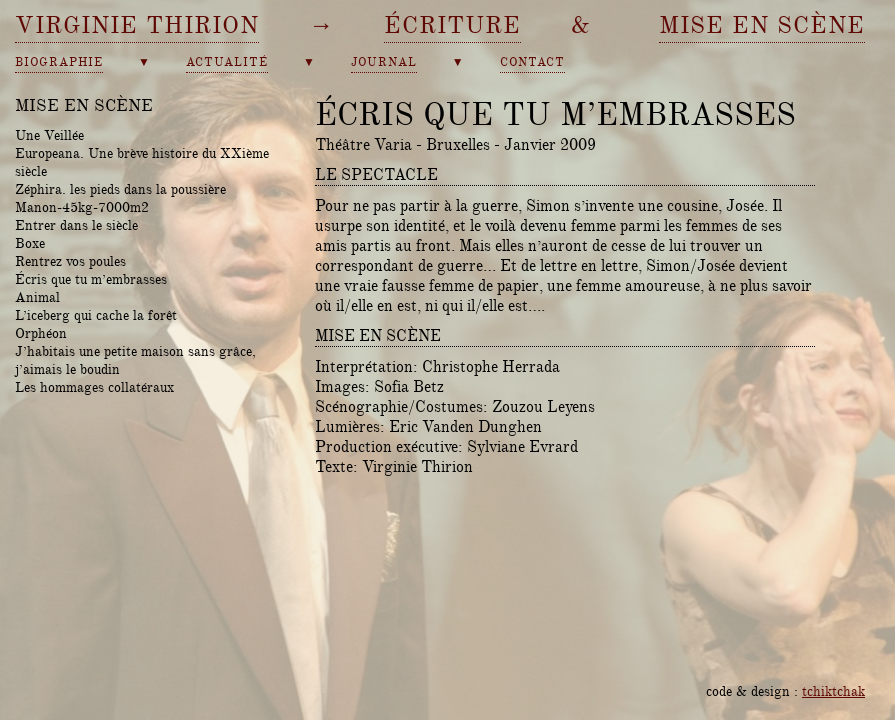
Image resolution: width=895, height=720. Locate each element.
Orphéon (41, 333)
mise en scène (762, 25)
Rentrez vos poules (70, 261)
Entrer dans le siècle (76, 225)
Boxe (30, 243)
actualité (227, 62)
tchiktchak (833, 691)
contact (532, 62)
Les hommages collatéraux (94, 387)
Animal (37, 297)
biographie (59, 62)
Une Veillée (49, 135)
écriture (452, 25)
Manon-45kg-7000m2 (82, 207)
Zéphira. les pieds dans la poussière (120, 189)
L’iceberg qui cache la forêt (96, 315)
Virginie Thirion (137, 25)
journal (384, 62)
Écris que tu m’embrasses (91, 279)
